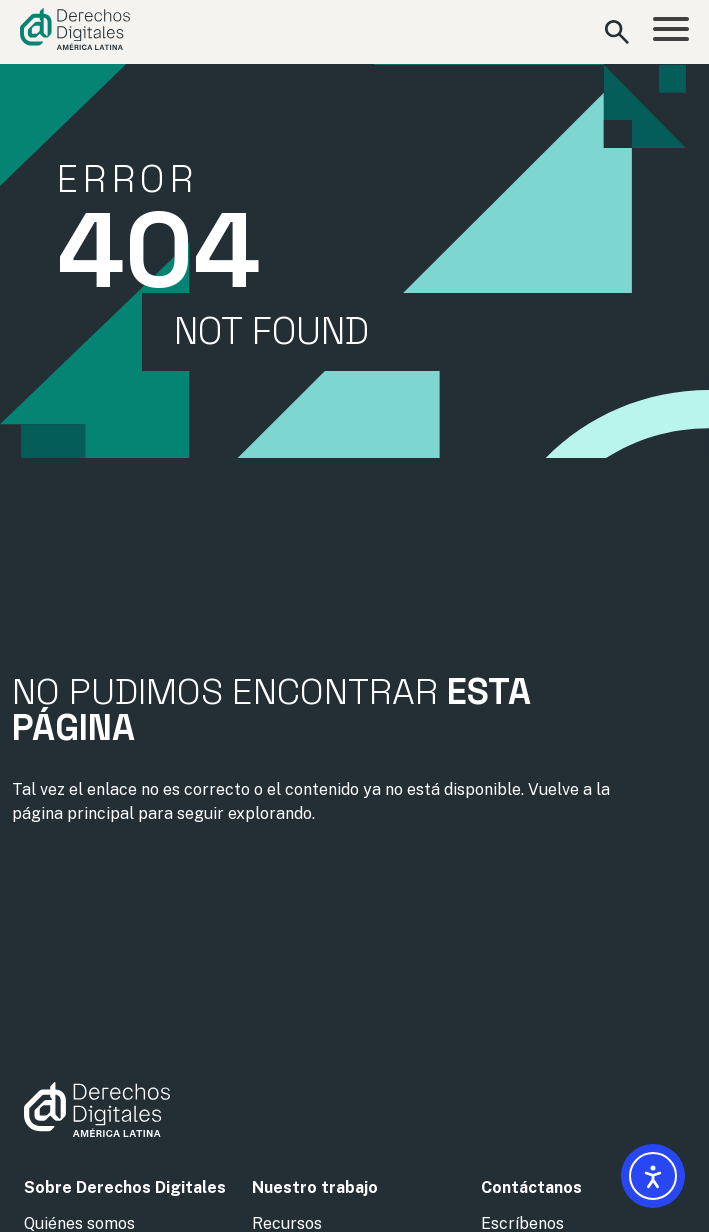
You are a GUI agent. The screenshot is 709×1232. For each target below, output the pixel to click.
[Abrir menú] (671, 32)
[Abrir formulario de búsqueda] (617, 32)
